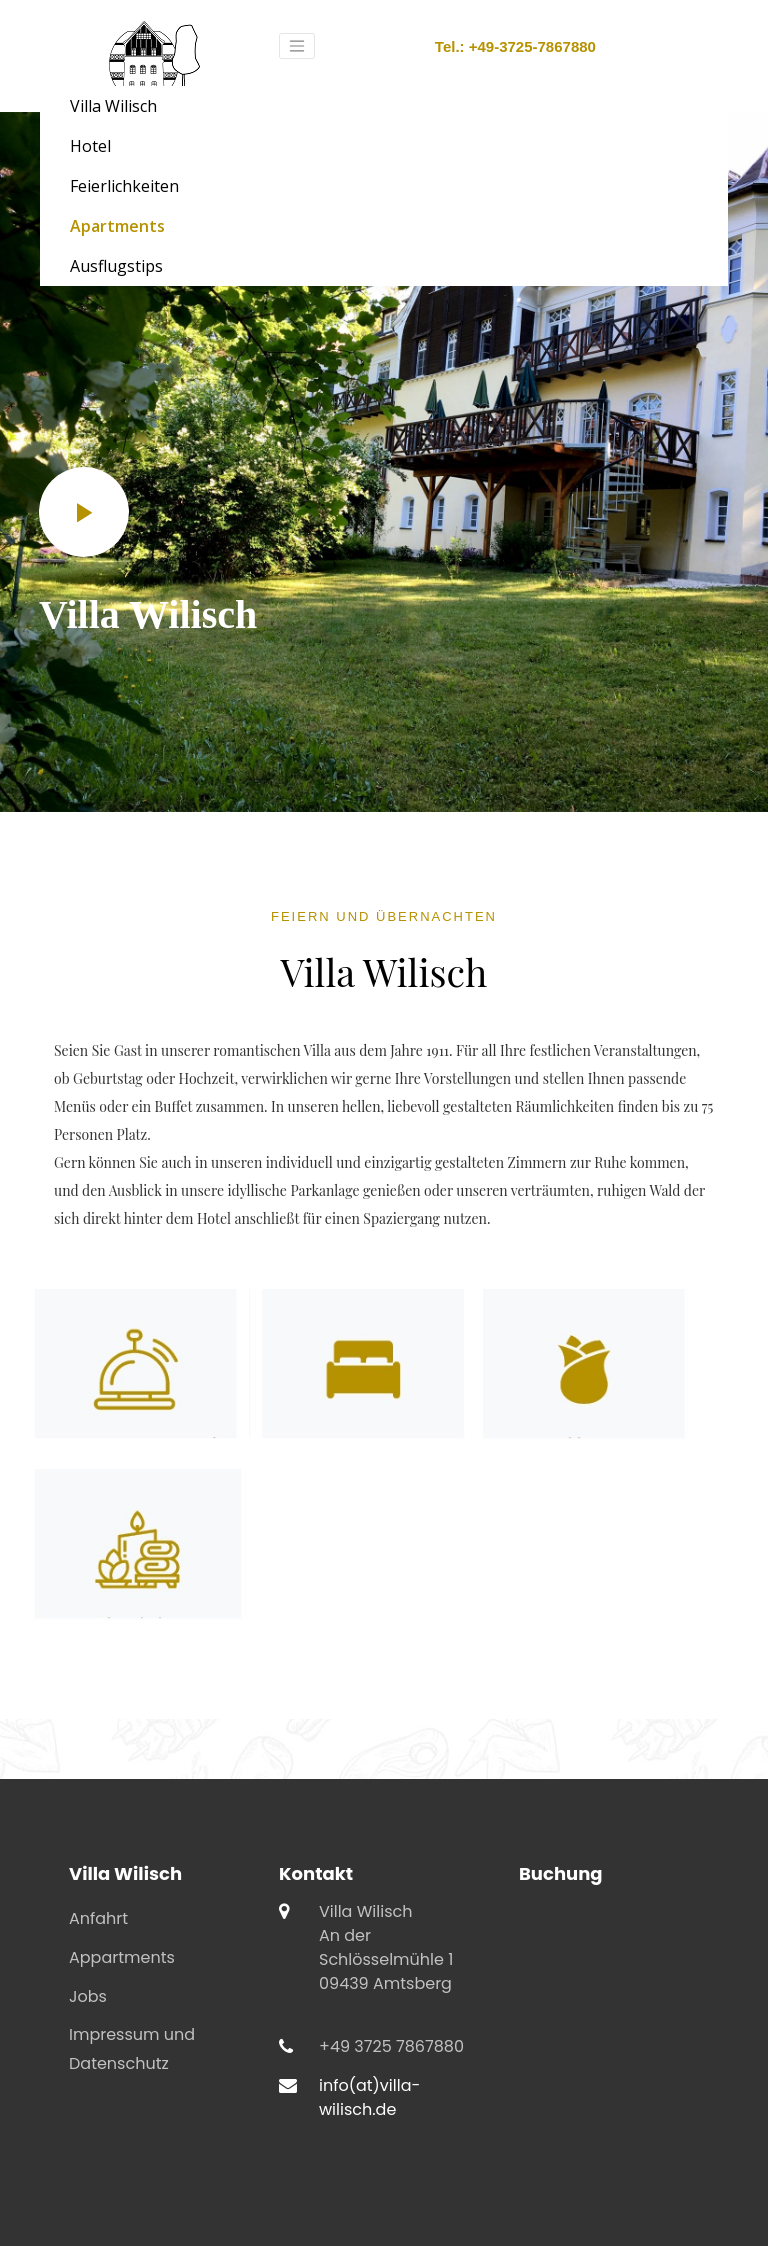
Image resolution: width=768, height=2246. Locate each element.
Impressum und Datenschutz (132, 2049)
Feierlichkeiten (124, 186)
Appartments (122, 1957)
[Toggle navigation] (297, 46)
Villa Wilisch (113, 106)
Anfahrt (98, 1918)
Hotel (90, 146)
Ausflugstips (116, 266)
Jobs (88, 1996)
